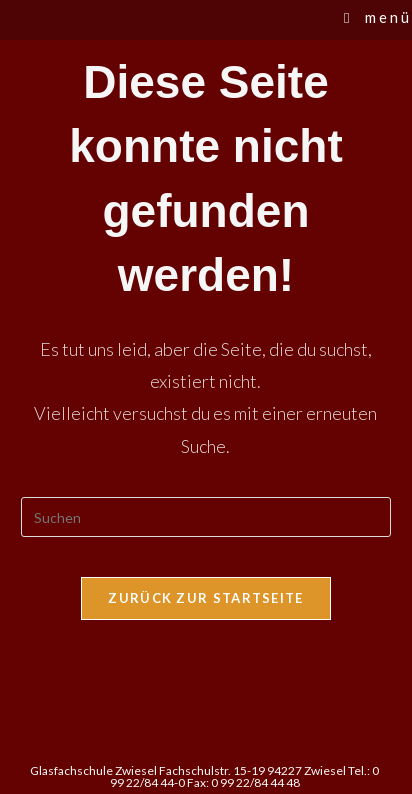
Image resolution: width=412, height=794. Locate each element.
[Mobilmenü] (378, 17)
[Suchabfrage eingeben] (206, 517)
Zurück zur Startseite (205, 598)
